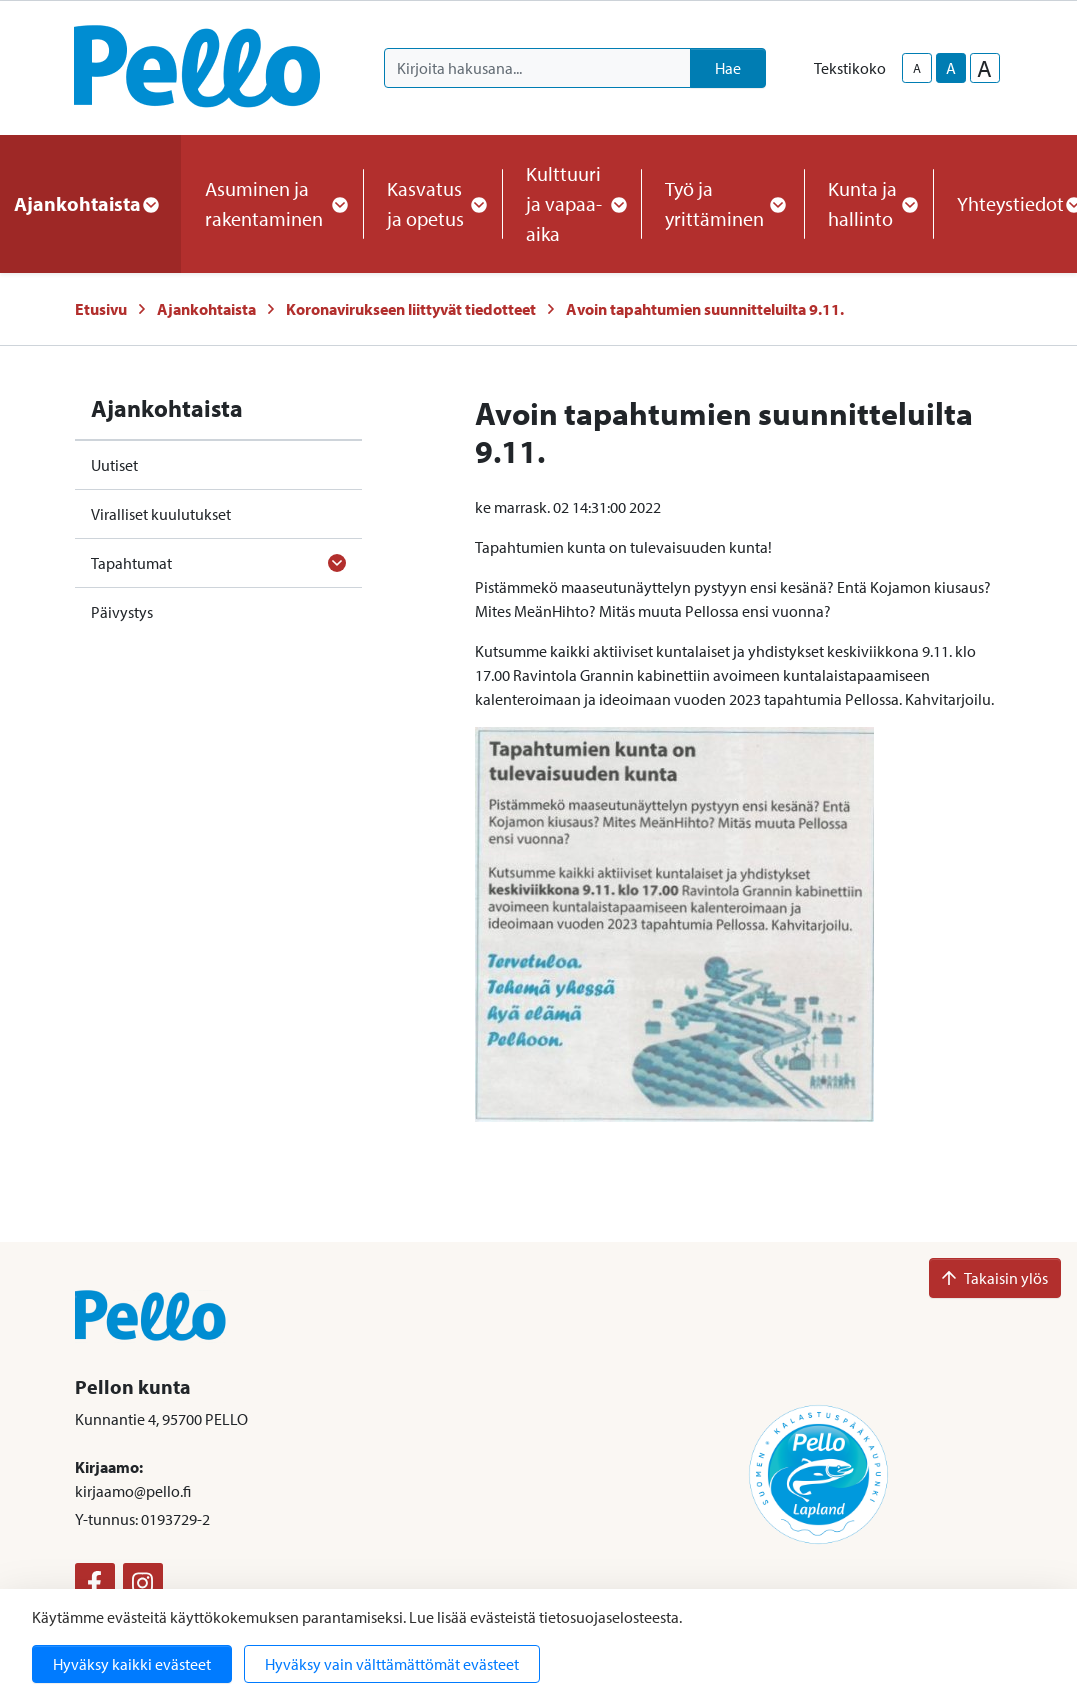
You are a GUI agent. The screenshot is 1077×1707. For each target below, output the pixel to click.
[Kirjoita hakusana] (537, 68)
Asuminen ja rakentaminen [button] (272, 203)
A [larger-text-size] (984, 68)
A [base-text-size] (951, 68)
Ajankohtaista (206, 309)
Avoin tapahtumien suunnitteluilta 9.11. (705, 309)
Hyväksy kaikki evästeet (132, 1664)
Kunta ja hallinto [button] (868, 203)
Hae (728, 68)
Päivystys (122, 612)
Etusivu (101, 309)
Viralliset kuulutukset (161, 514)
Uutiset (114, 465)
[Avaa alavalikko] (337, 563)
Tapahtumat (131, 563)
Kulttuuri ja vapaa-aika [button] (571, 203)
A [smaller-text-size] (917, 68)
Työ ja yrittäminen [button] (722, 203)
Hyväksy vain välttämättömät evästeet (392, 1664)
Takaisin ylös (995, 1278)
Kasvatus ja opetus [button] (432, 203)
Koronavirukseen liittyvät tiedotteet (411, 309)
